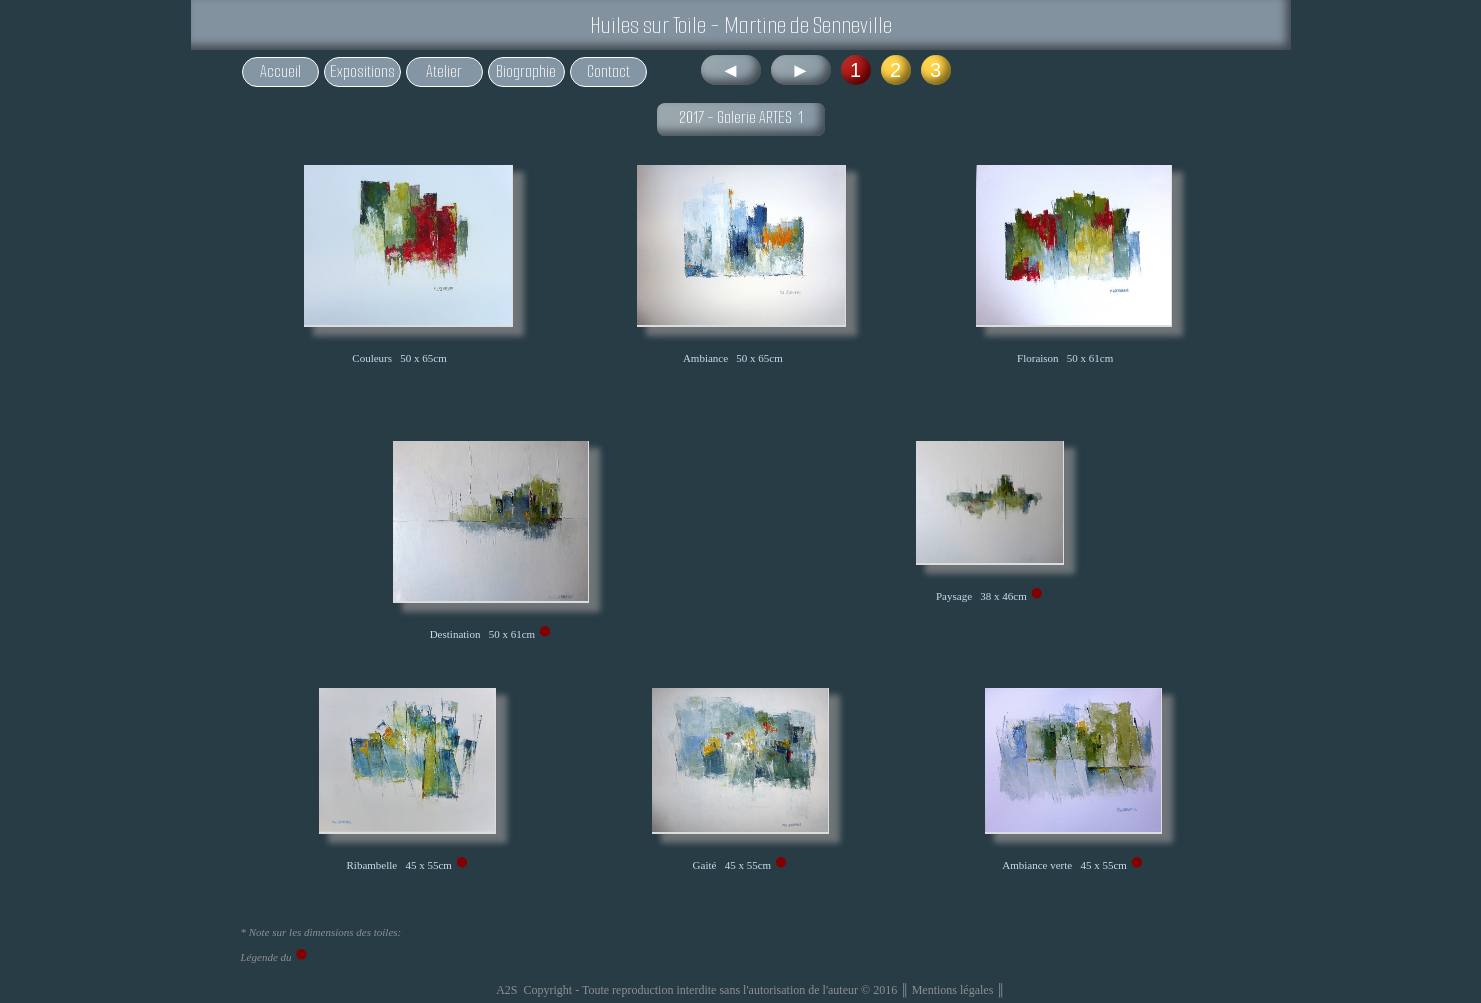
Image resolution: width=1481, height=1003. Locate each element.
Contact (608, 71)
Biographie (526, 71)
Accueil (280, 71)
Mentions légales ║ (958, 990)
